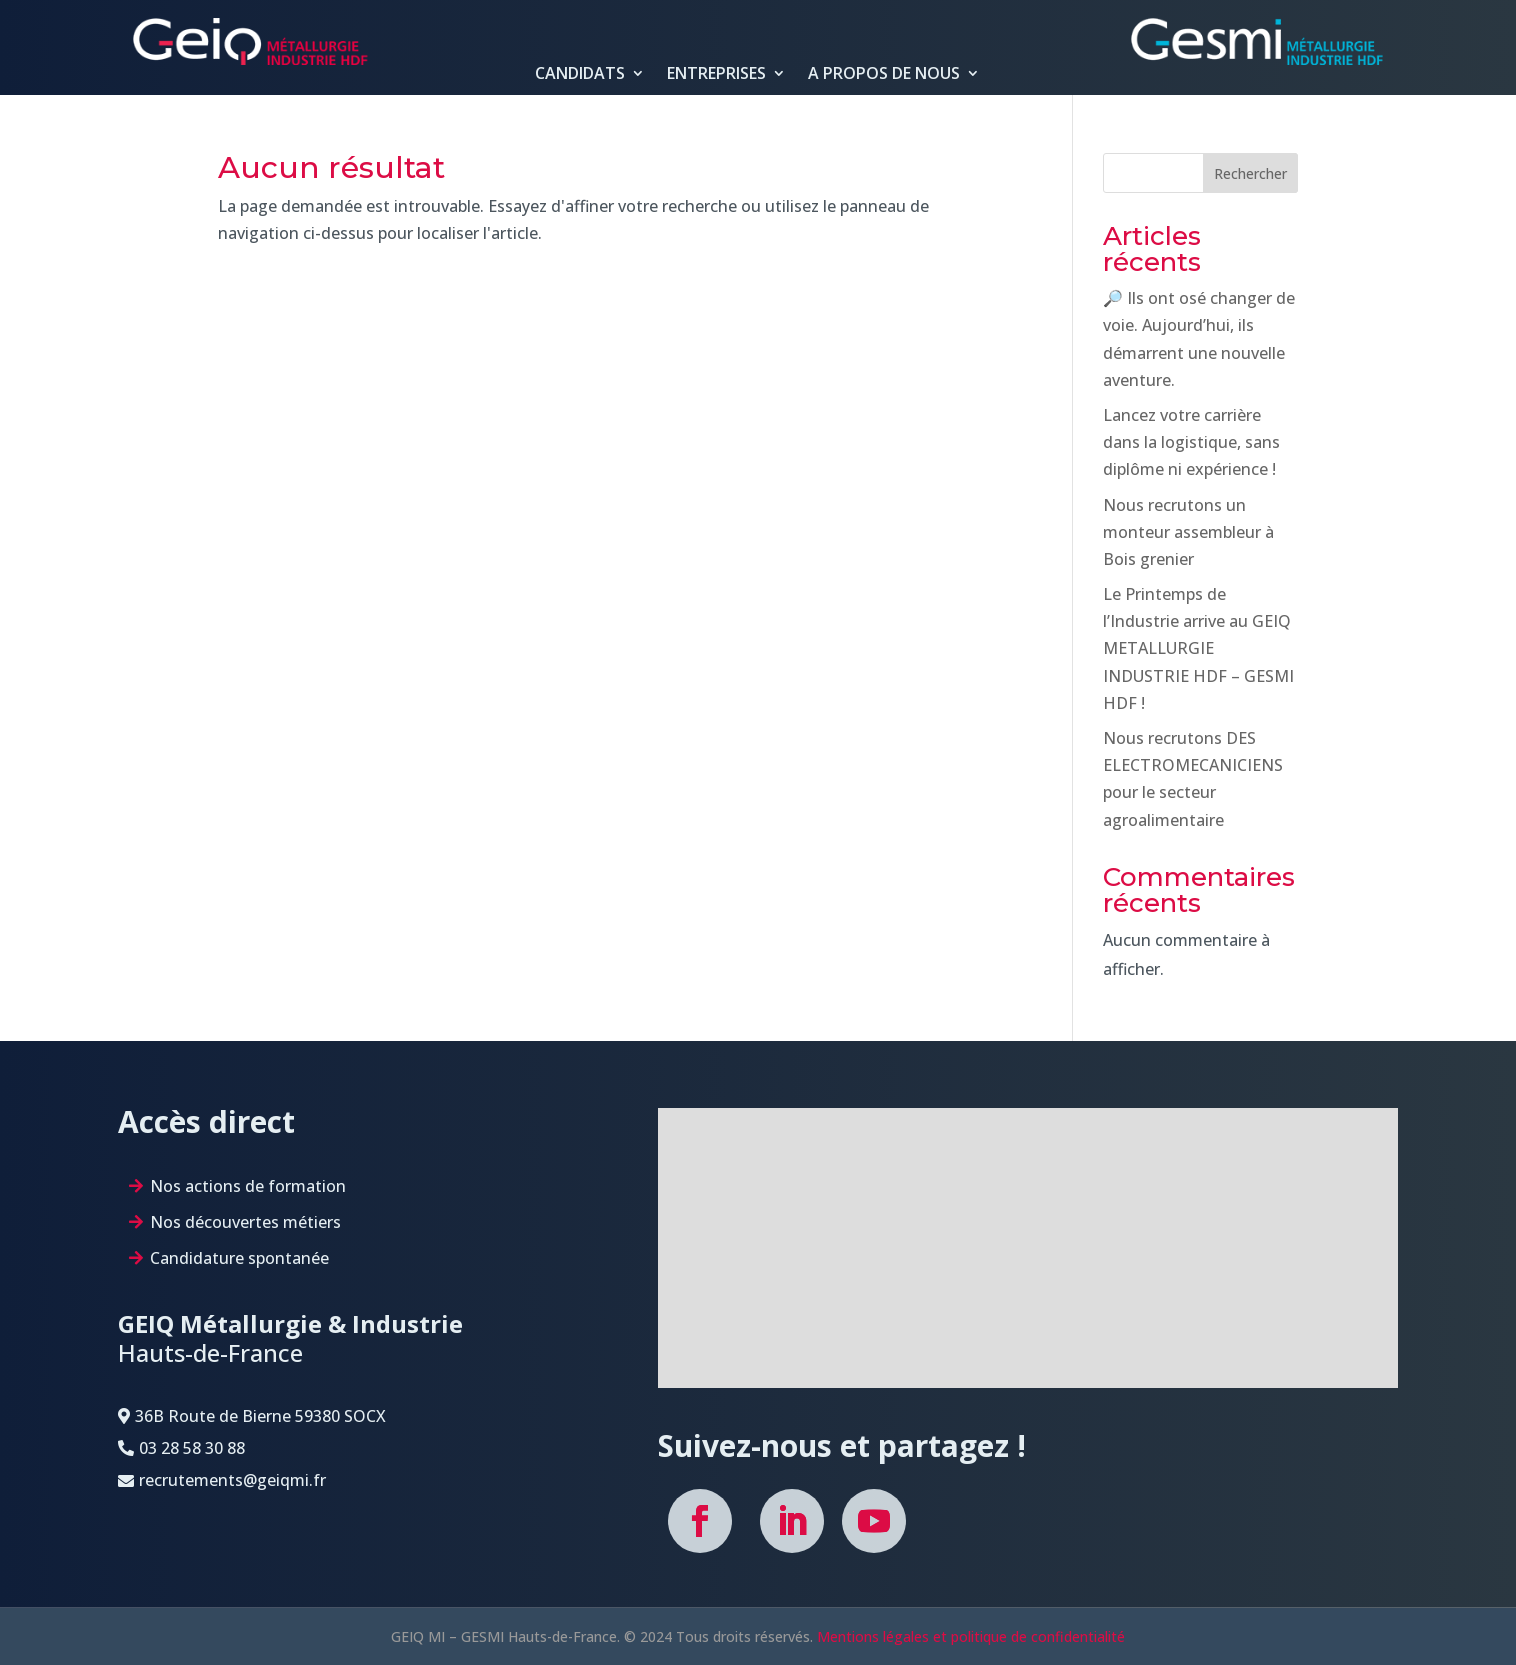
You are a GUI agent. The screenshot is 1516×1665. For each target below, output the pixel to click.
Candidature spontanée (239, 1258)
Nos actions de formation (248, 1186)
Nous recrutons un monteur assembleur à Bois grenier (1188, 532)
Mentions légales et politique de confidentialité (971, 1636)
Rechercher (1250, 173)
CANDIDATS (580, 74)
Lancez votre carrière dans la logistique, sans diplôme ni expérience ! (1191, 442)
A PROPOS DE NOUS (884, 74)
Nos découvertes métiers (245, 1222)
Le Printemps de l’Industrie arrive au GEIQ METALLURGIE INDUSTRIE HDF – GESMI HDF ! (1198, 648)
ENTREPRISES (716, 74)
